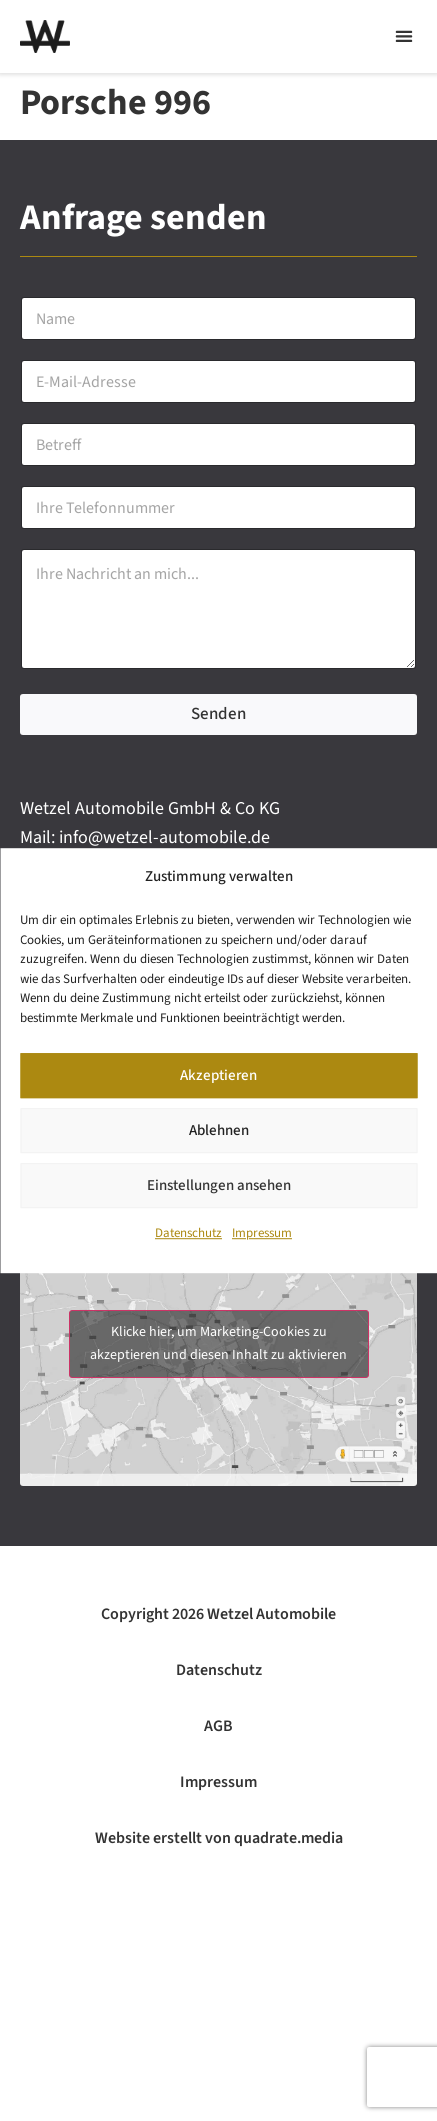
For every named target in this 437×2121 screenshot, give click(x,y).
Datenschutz (188, 1234)
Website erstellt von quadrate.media (219, 1838)
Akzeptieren (218, 1075)
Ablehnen (219, 1130)
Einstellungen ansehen (219, 1185)
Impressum (262, 1234)
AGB (218, 1726)
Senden (218, 714)
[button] (403, 36)
